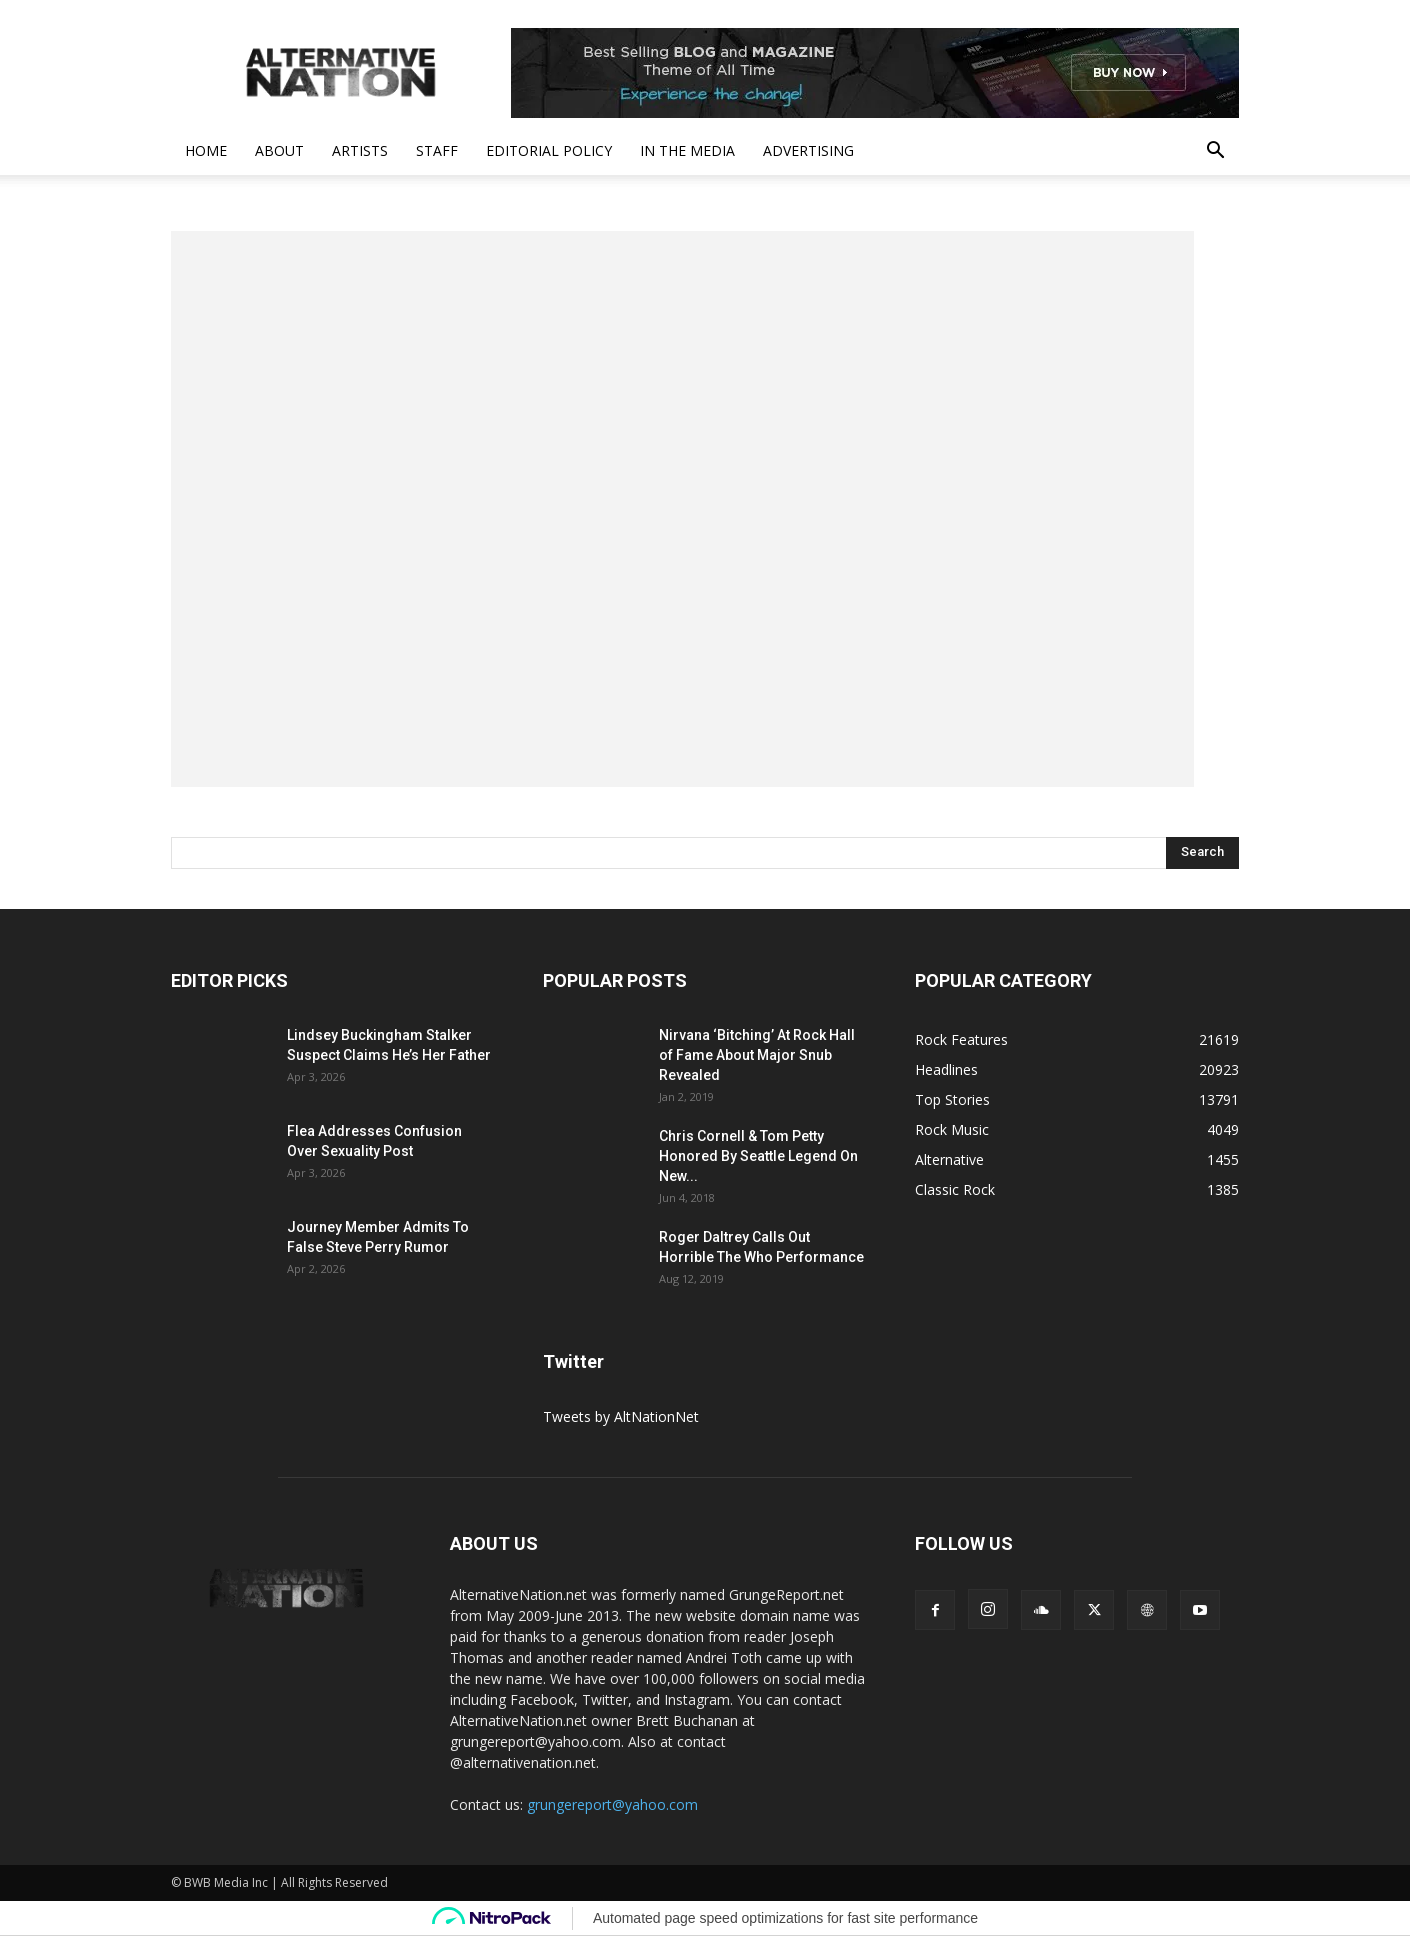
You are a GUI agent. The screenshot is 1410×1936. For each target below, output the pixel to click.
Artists (360, 150)
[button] (1215, 152)
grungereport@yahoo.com (612, 1804)
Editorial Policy (549, 150)
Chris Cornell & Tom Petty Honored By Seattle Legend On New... (758, 1156)
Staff (437, 150)
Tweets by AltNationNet (621, 1416)
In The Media (687, 150)
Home (206, 150)
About (279, 150)
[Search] (1202, 853)
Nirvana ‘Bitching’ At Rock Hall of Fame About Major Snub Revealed (757, 1055)
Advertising (808, 150)
